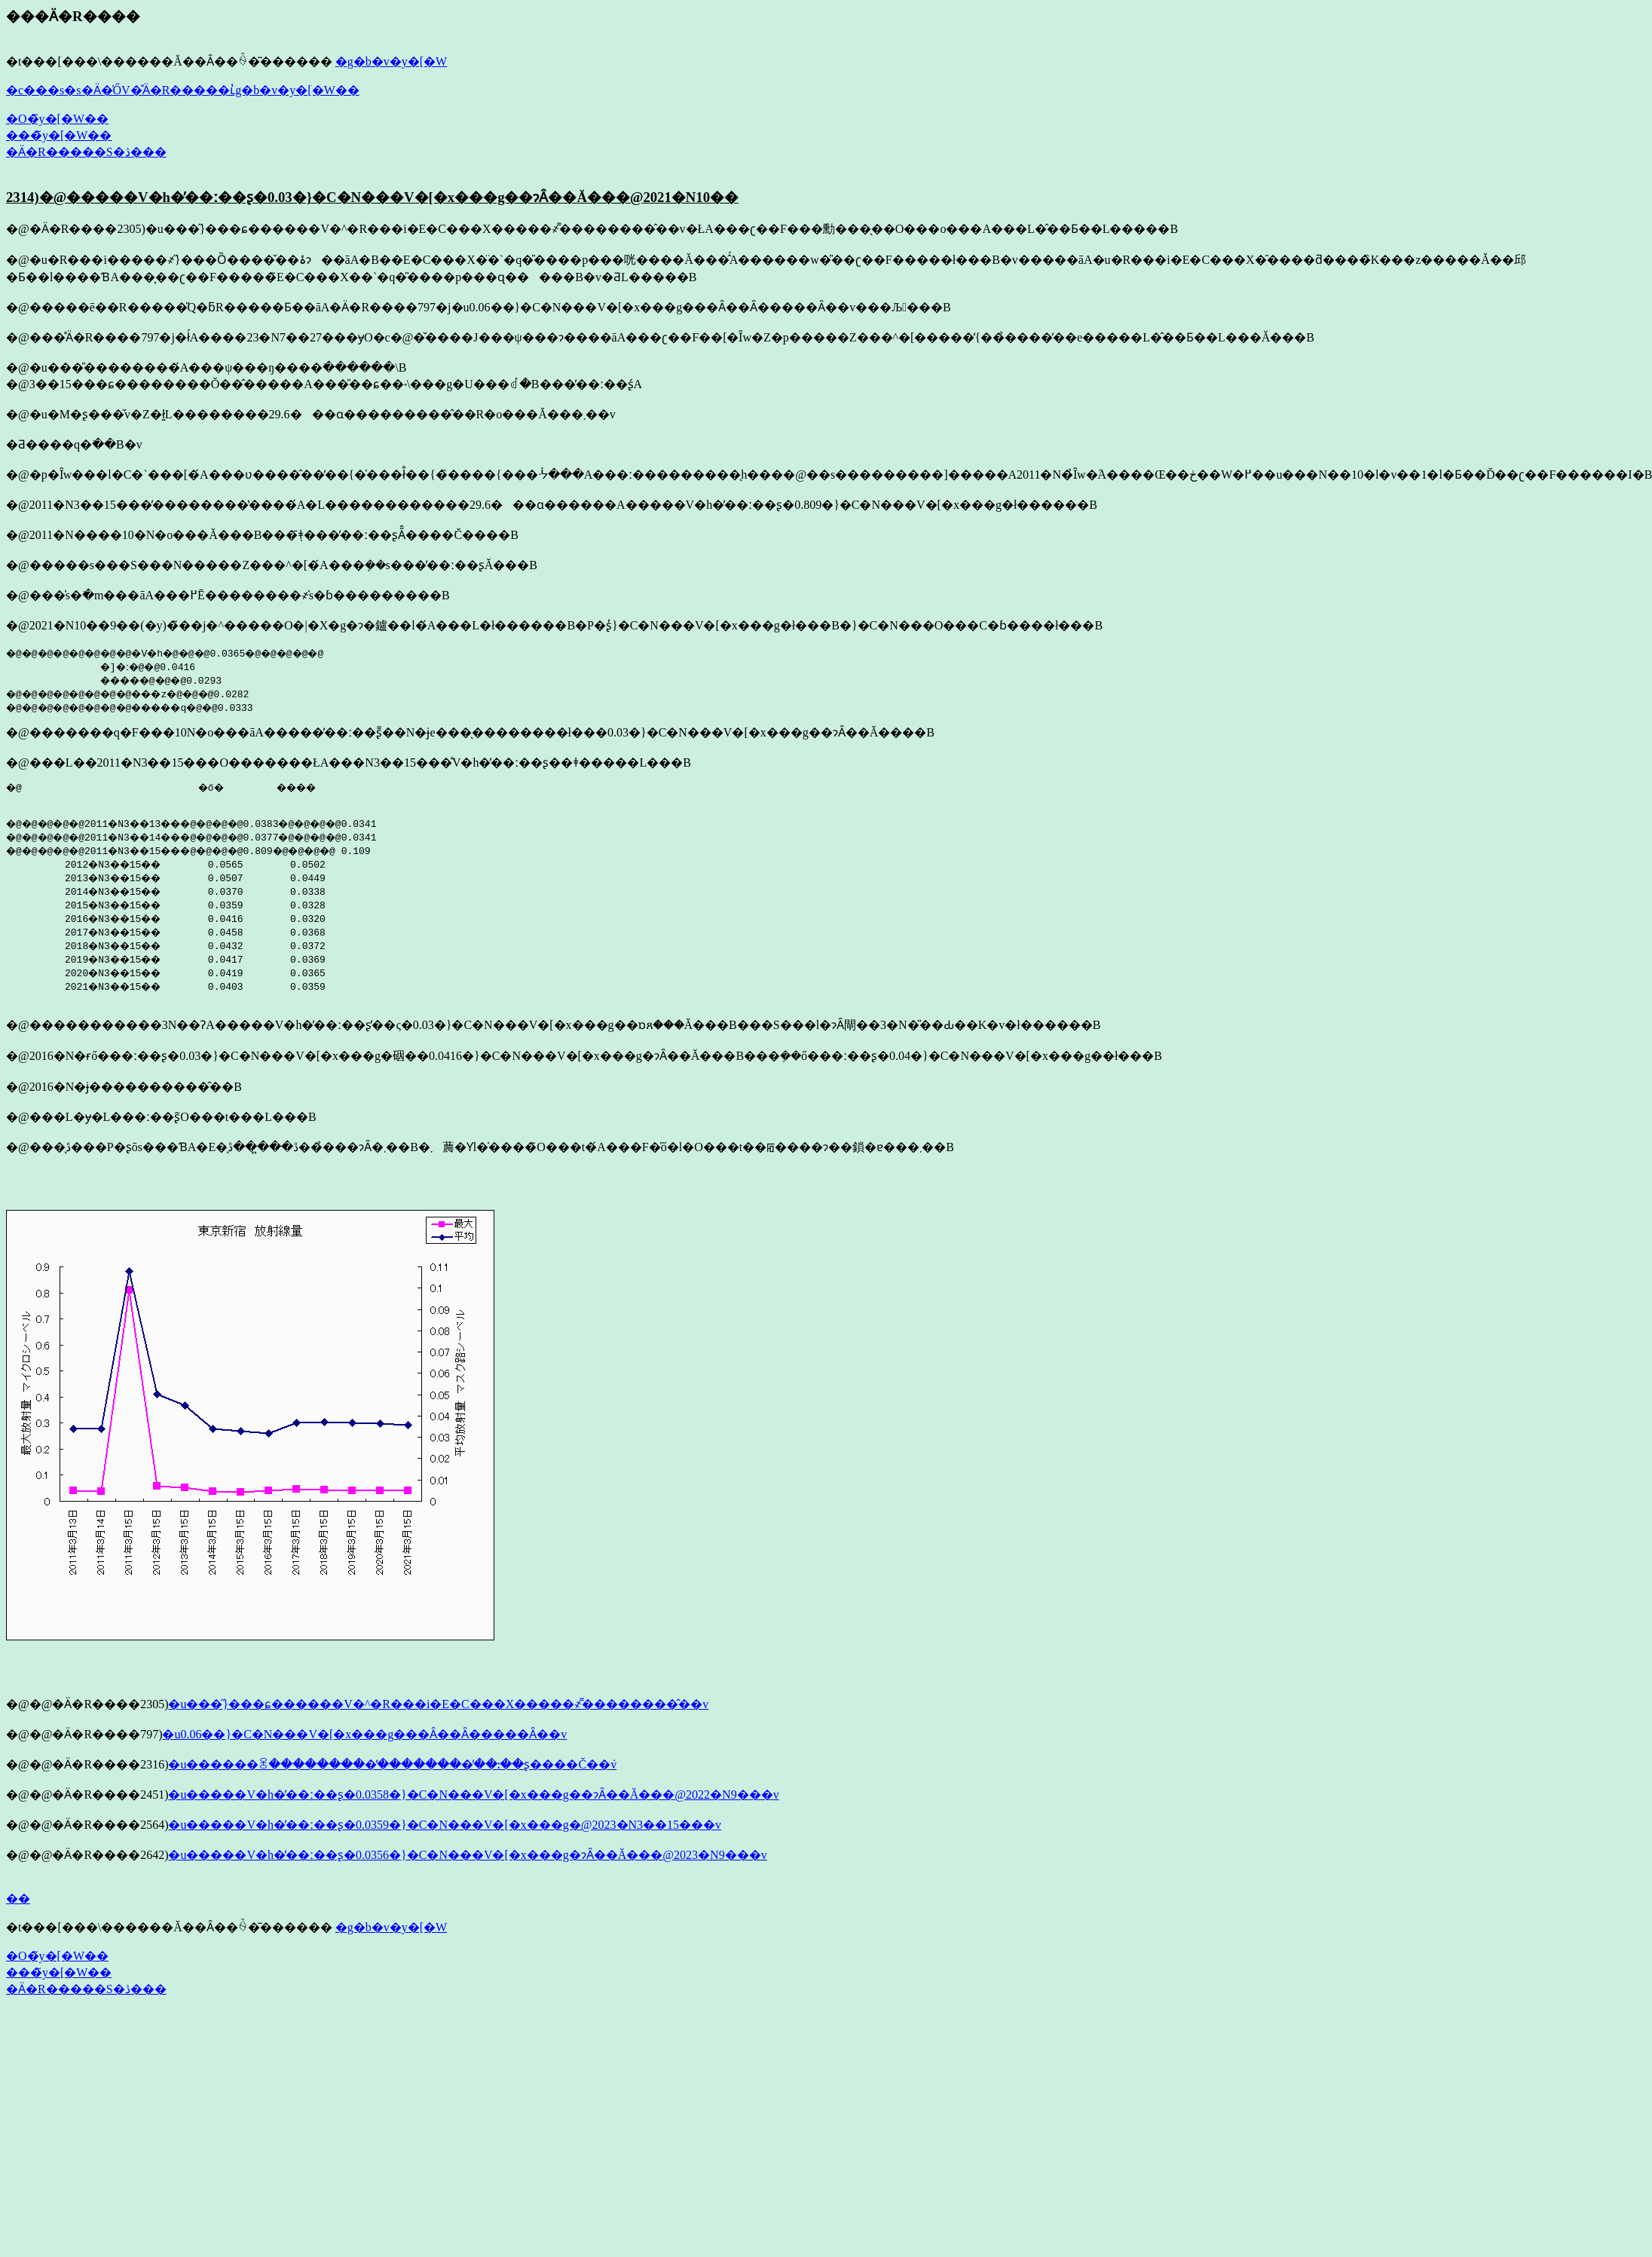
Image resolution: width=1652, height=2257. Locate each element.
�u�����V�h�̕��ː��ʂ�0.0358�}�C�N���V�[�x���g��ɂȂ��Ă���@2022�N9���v (473, 1799)
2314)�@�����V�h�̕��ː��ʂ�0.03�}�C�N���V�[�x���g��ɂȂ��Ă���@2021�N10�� (372, 197)
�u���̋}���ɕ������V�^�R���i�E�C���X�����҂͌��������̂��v (438, 1708)
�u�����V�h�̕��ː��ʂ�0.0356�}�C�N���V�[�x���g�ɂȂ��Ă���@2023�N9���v (467, 1859)
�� (18, 1903)
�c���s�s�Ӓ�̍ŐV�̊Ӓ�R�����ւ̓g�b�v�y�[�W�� (182, 90)
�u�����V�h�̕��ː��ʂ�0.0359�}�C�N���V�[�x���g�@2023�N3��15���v (444, 1829)
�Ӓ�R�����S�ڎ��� (86, 151)
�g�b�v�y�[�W (391, 61)
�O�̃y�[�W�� (57, 118)
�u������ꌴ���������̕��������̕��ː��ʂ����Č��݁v (392, 1768)
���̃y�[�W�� (59, 135)
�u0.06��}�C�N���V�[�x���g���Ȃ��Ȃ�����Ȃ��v (364, 1738)
